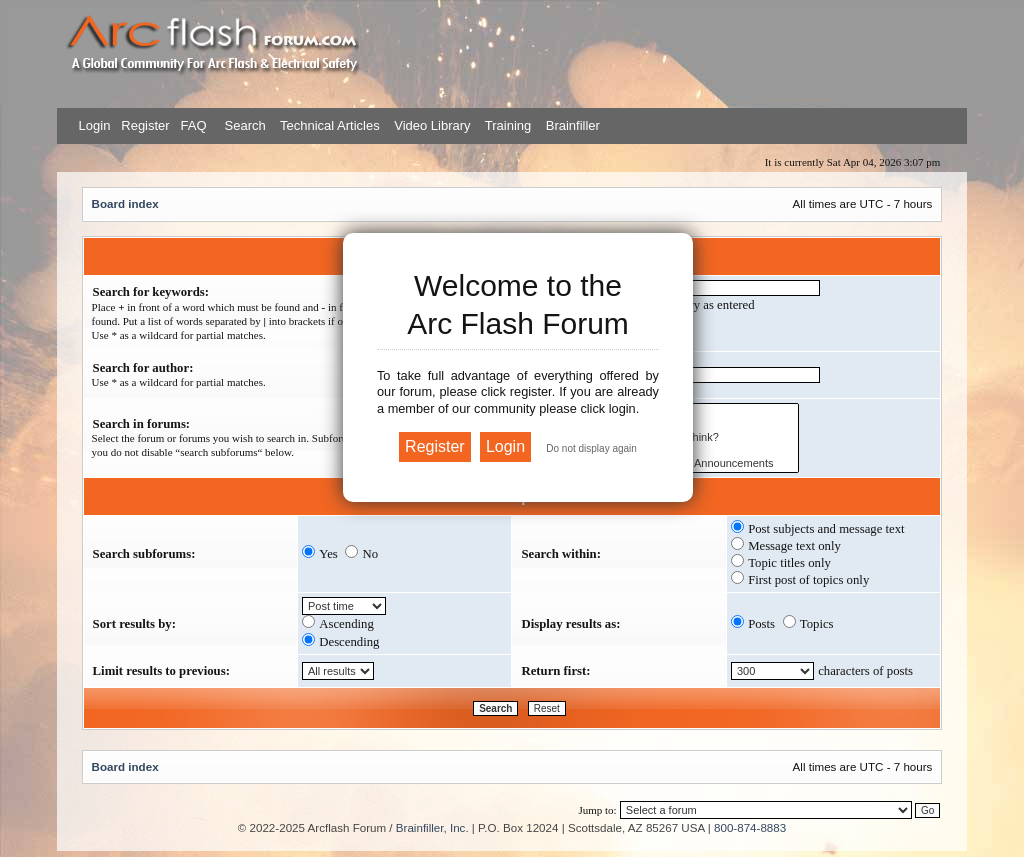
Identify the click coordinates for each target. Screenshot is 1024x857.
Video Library (432, 125)
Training (508, 125)
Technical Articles (330, 125)
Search (243, 125)
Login (95, 125)
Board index (125, 203)
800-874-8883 (750, 827)
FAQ (192, 125)
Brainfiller (573, 125)
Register (144, 125)
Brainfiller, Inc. (432, 827)
